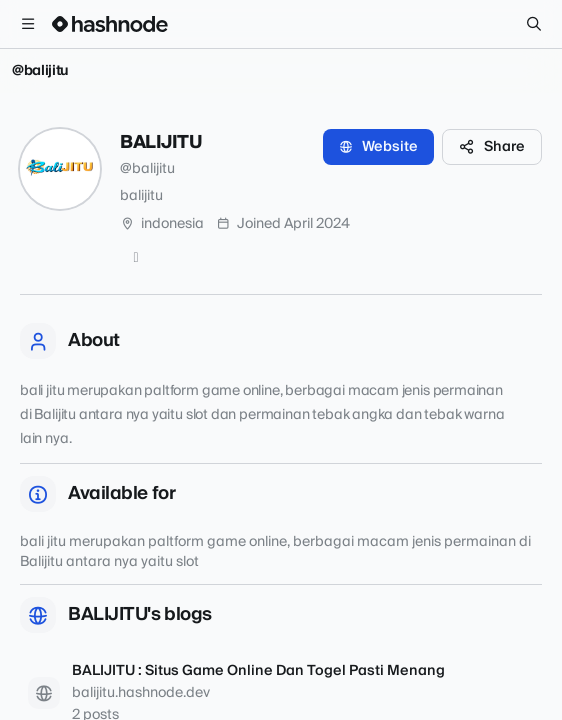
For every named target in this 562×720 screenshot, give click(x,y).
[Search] (534, 24)
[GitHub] (136, 258)
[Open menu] (28, 24)
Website (378, 147)
